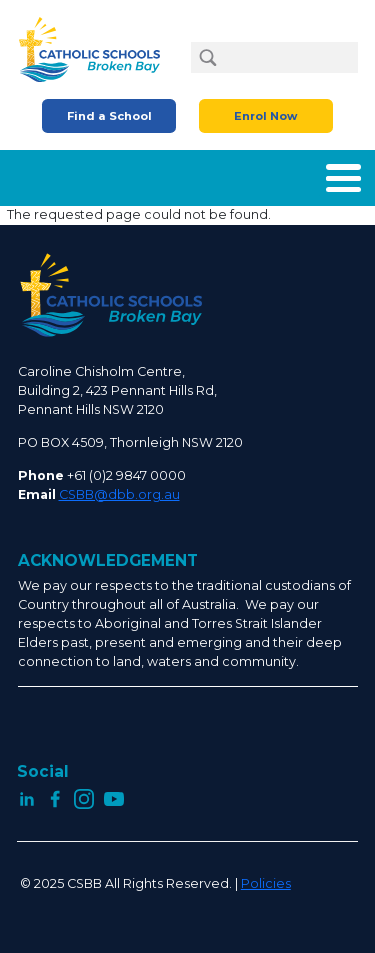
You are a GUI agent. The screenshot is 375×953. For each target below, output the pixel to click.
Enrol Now (265, 116)
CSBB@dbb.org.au (119, 494)
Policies (266, 883)
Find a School (109, 116)
